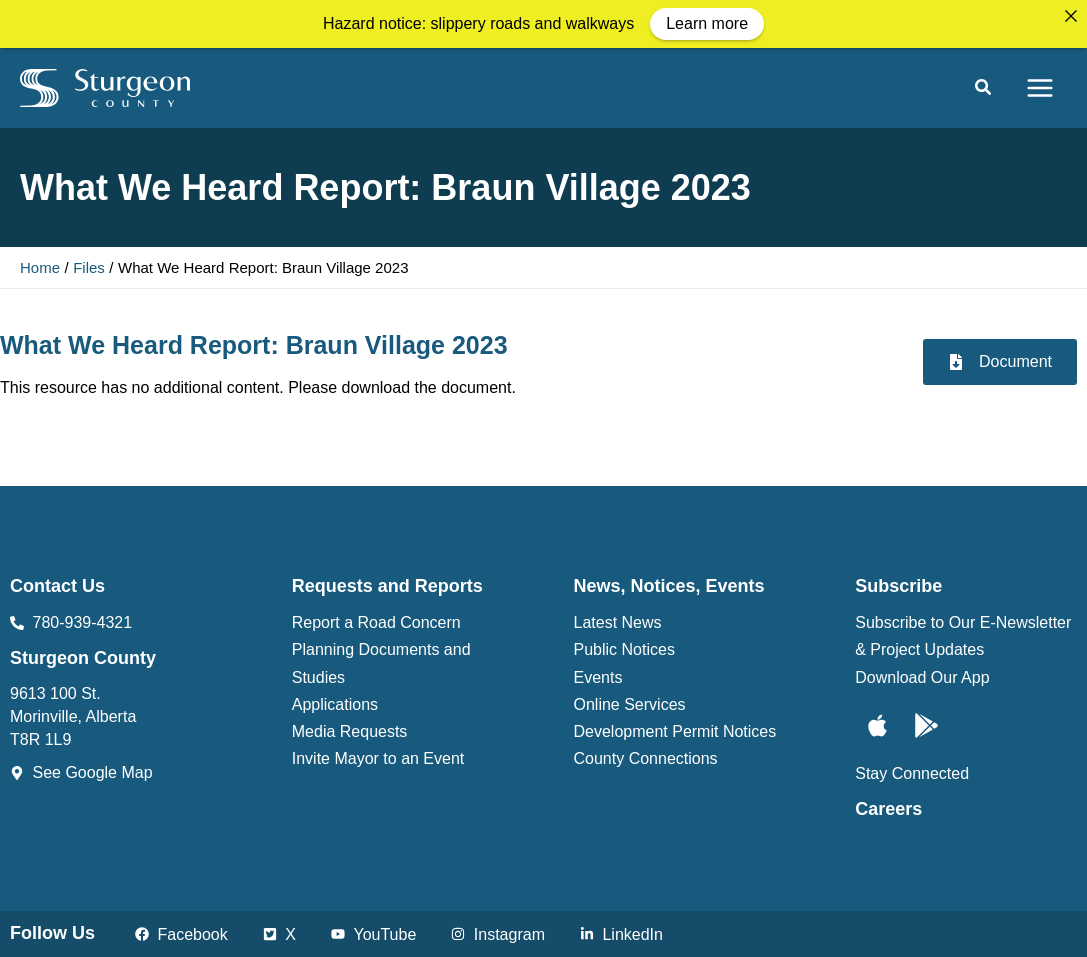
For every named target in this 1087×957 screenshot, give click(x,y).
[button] (984, 87)
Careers (888, 806)
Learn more (707, 23)
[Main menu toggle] (1040, 85)
